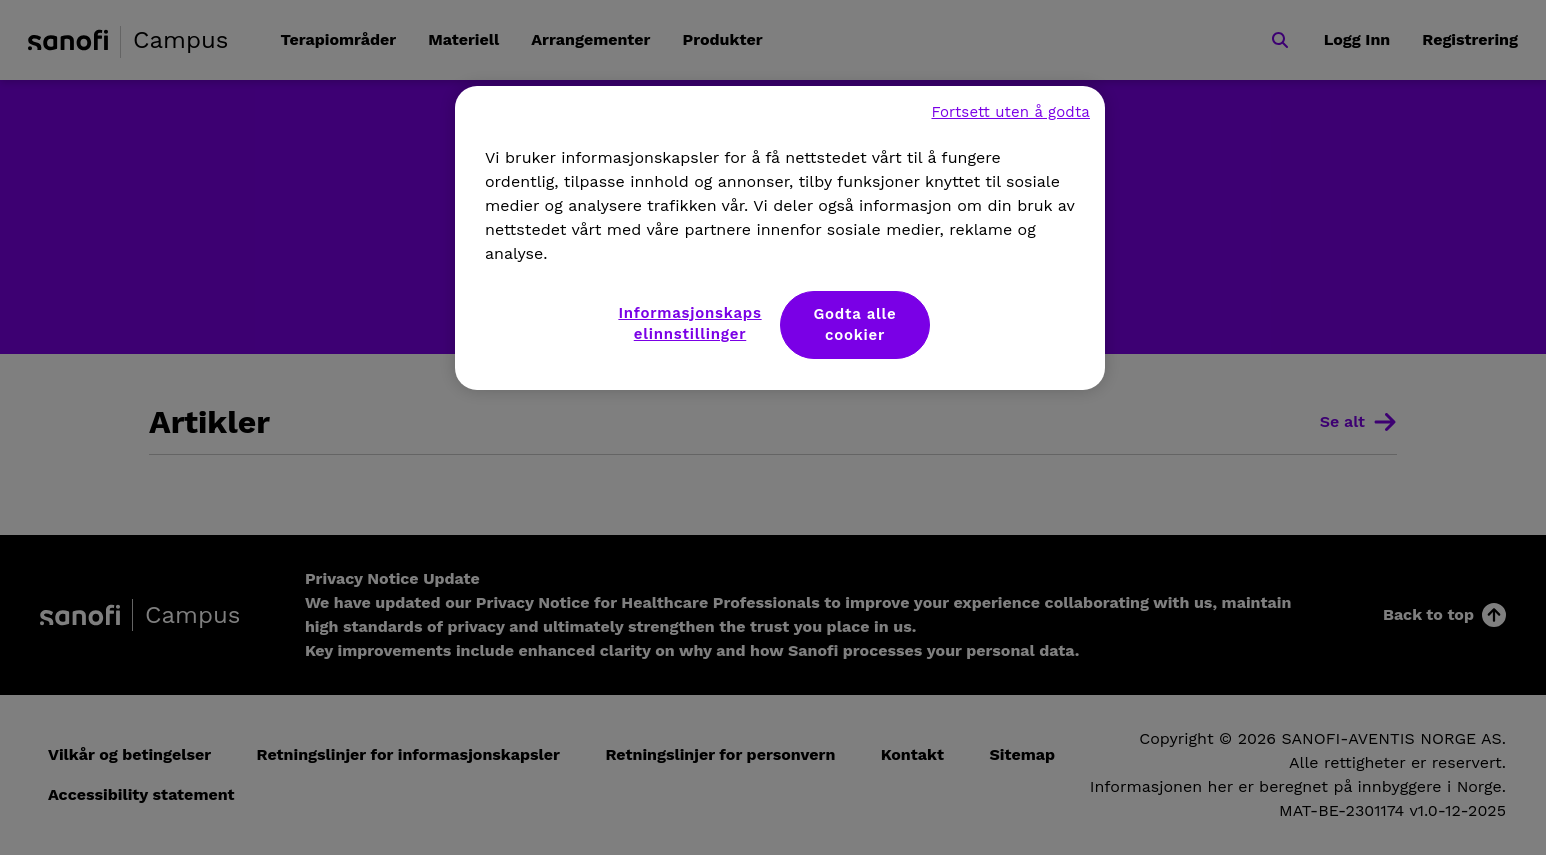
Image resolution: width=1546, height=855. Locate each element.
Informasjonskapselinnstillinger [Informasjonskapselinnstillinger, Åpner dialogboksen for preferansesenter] (689, 323)
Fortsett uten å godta (1010, 112)
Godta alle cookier (854, 324)
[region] (780, 238)
